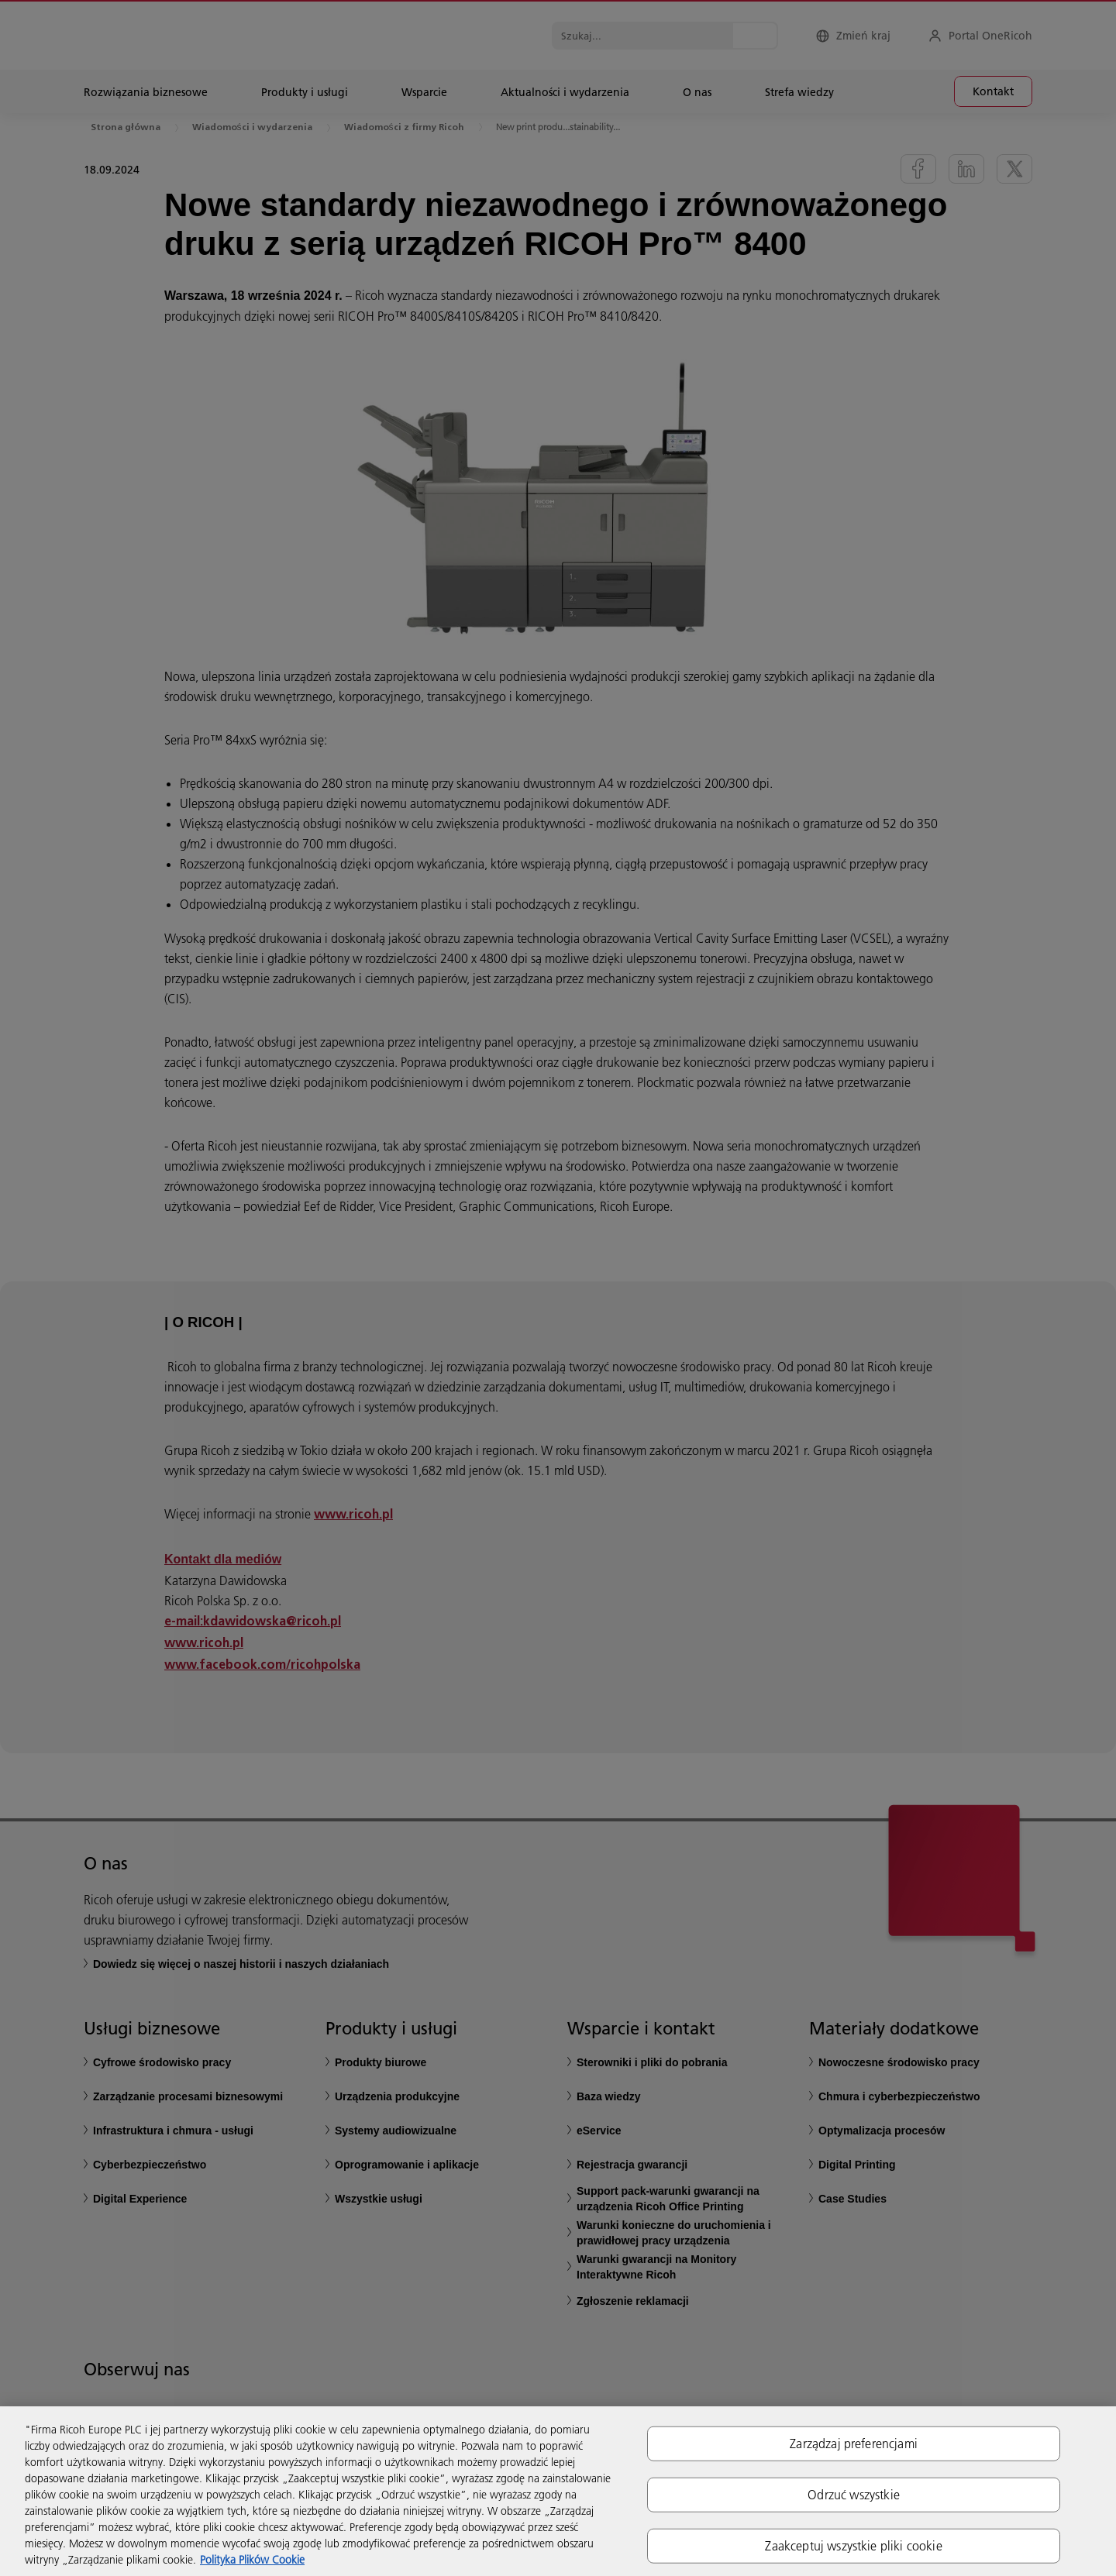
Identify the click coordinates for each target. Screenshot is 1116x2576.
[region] (558, 2491)
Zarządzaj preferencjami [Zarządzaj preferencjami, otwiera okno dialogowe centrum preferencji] (854, 2442)
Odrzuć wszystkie (854, 2494)
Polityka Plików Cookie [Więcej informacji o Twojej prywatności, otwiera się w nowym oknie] (252, 2560)
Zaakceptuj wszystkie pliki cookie (853, 2546)
